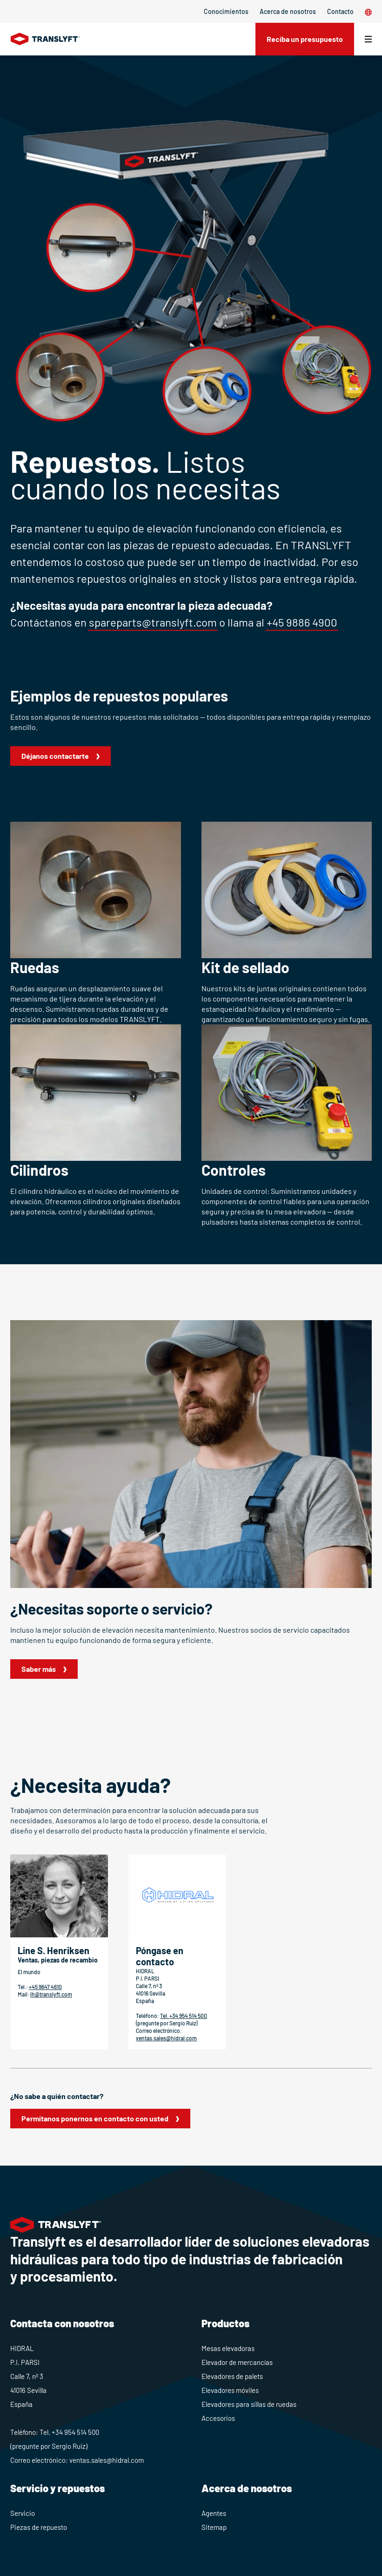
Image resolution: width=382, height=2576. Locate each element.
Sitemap (214, 2527)
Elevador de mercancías (237, 2362)
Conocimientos (226, 11)
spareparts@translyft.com (153, 622)
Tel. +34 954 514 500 (183, 2015)
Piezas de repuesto (38, 2527)
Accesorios (218, 2418)
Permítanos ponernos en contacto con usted (94, 2118)
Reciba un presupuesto (305, 38)
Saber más (38, 1668)
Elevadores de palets (232, 2376)
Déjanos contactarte (55, 755)
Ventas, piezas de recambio (58, 1960)
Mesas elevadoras (228, 2348)
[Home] (45, 39)
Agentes (213, 2513)
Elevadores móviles (230, 2390)
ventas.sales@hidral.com (166, 2038)
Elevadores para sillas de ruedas (248, 2404)
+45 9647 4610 (45, 1986)
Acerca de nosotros (288, 11)
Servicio (22, 2513)
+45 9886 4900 (302, 622)
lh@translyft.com (51, 1994)
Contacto (340, 11)
